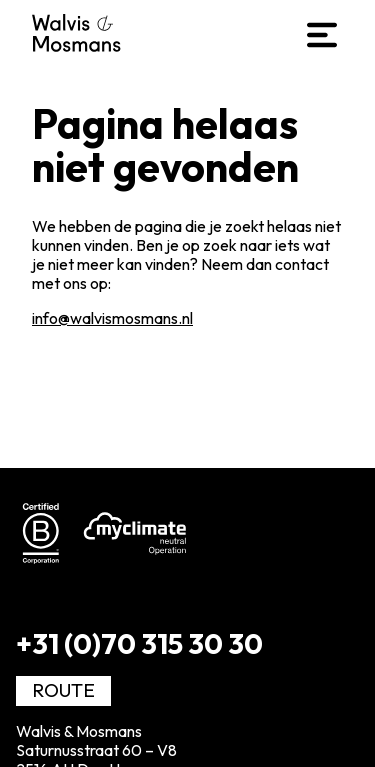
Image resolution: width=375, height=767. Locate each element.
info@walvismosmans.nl (112, 318)
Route (63, 690)
